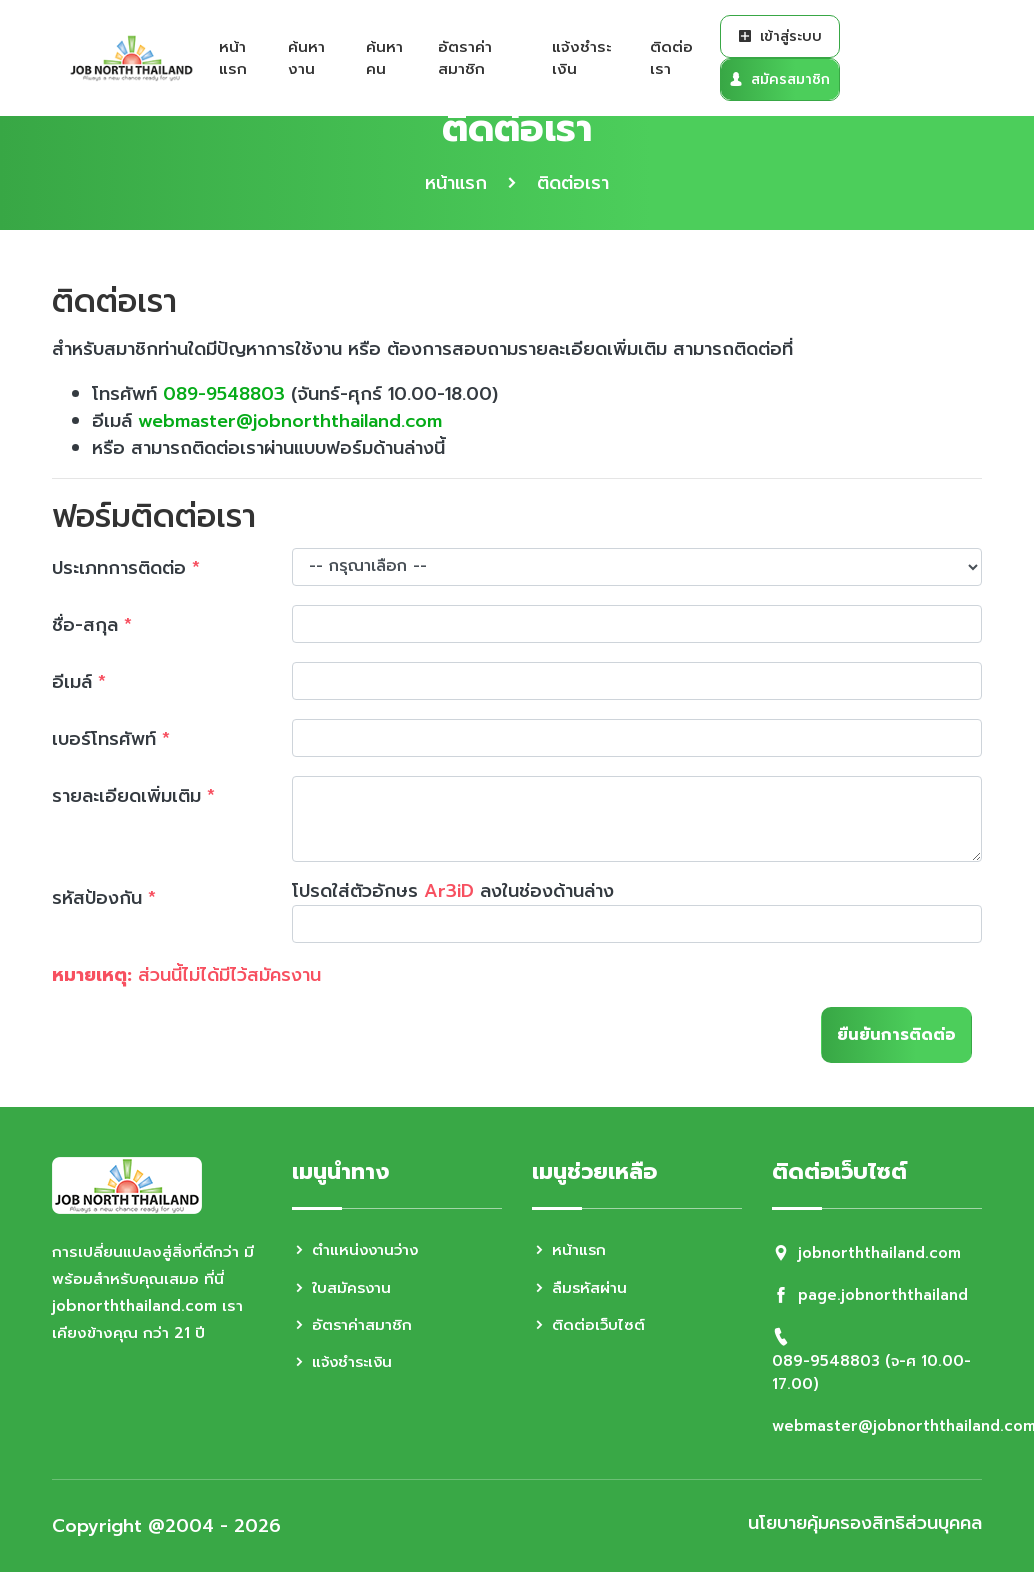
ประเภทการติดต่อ (126, 568)
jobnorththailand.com (880, 1253)
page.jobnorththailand (885, 1295)
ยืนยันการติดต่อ (896, 1035)
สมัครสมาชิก (779, 79)
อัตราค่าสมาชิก (465, 58)
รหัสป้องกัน (104, 898)
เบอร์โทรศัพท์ (111, 739)
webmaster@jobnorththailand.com (292, 421)
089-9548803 (225, 394)
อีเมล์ (79, 682)
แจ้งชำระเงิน (581, 58)
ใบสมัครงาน (342, 1288)
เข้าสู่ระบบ (780, 36)
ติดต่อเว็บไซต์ (589, 1325)
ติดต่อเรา (671, 58)
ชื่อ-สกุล (92, 625)
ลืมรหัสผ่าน (580, 1288)
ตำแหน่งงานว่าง (357, 1250)
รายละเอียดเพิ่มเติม (133, 796)
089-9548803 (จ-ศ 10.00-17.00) (872, 1372)
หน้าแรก (233, 58)
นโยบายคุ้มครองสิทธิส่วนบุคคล (863, 1523)
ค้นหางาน (306, 58)
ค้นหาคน (384, 58)
